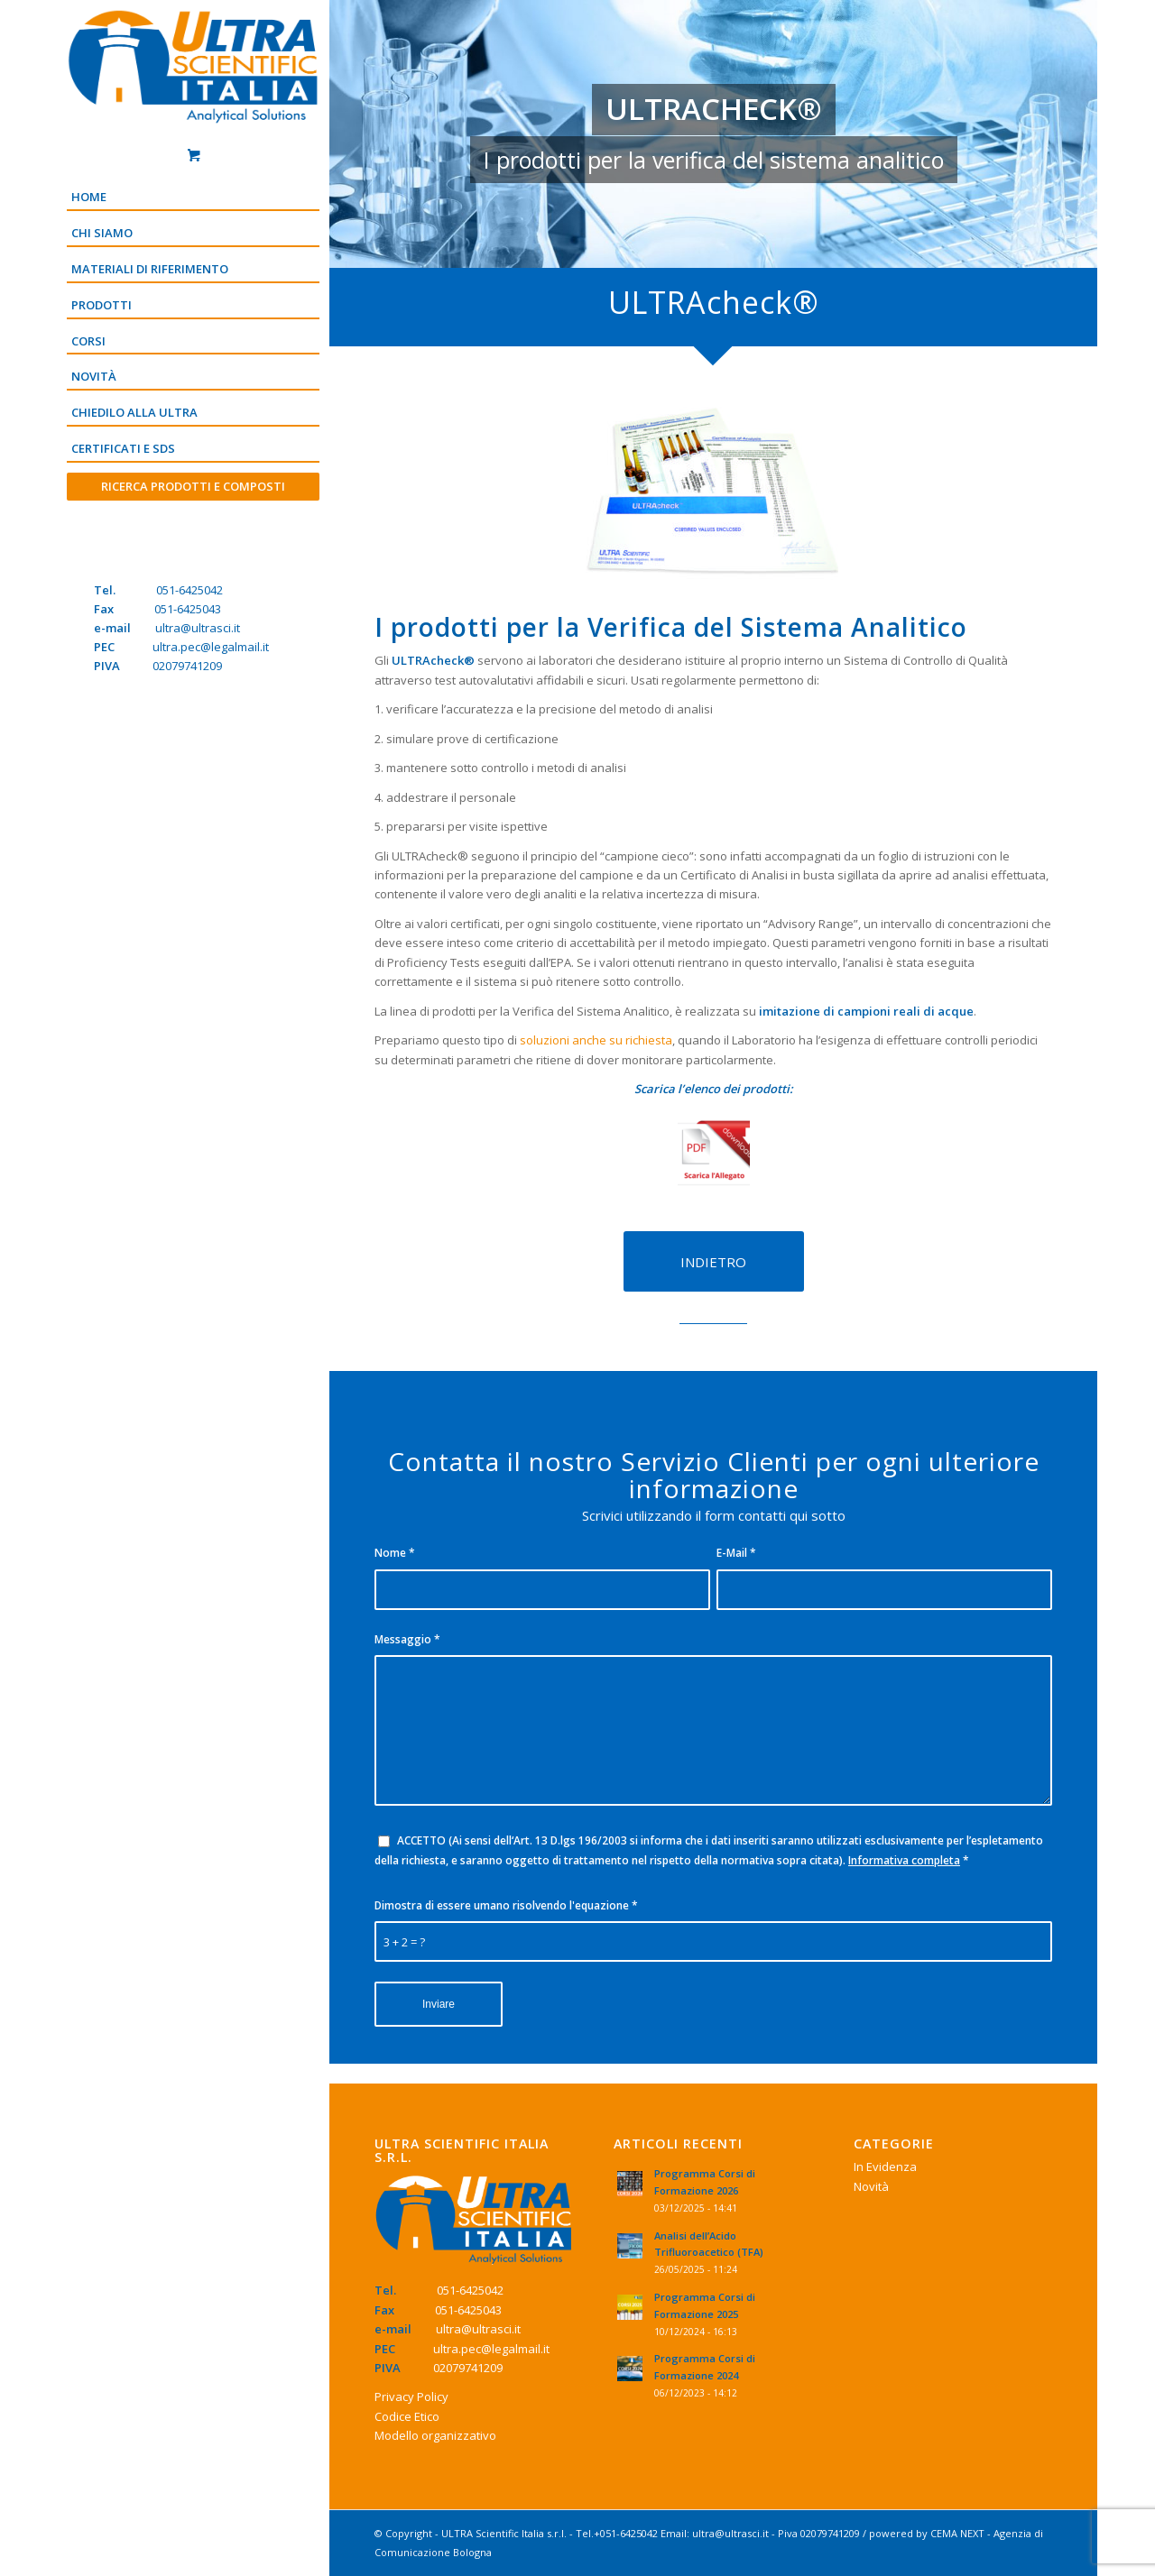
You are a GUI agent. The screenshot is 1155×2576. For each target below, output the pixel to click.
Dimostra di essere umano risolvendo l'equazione (506, 1905)
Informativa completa (904, 1860)
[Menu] (193, 517)
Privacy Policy (411, 2396)
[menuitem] (193, 198)
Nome (394, 1552)
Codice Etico (406, 2416)
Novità (871, 2186)
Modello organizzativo (435, 2435)
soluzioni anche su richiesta (596, 1040)
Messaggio (407, 1639)
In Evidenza (885, 2166)
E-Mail (736, 1552)
